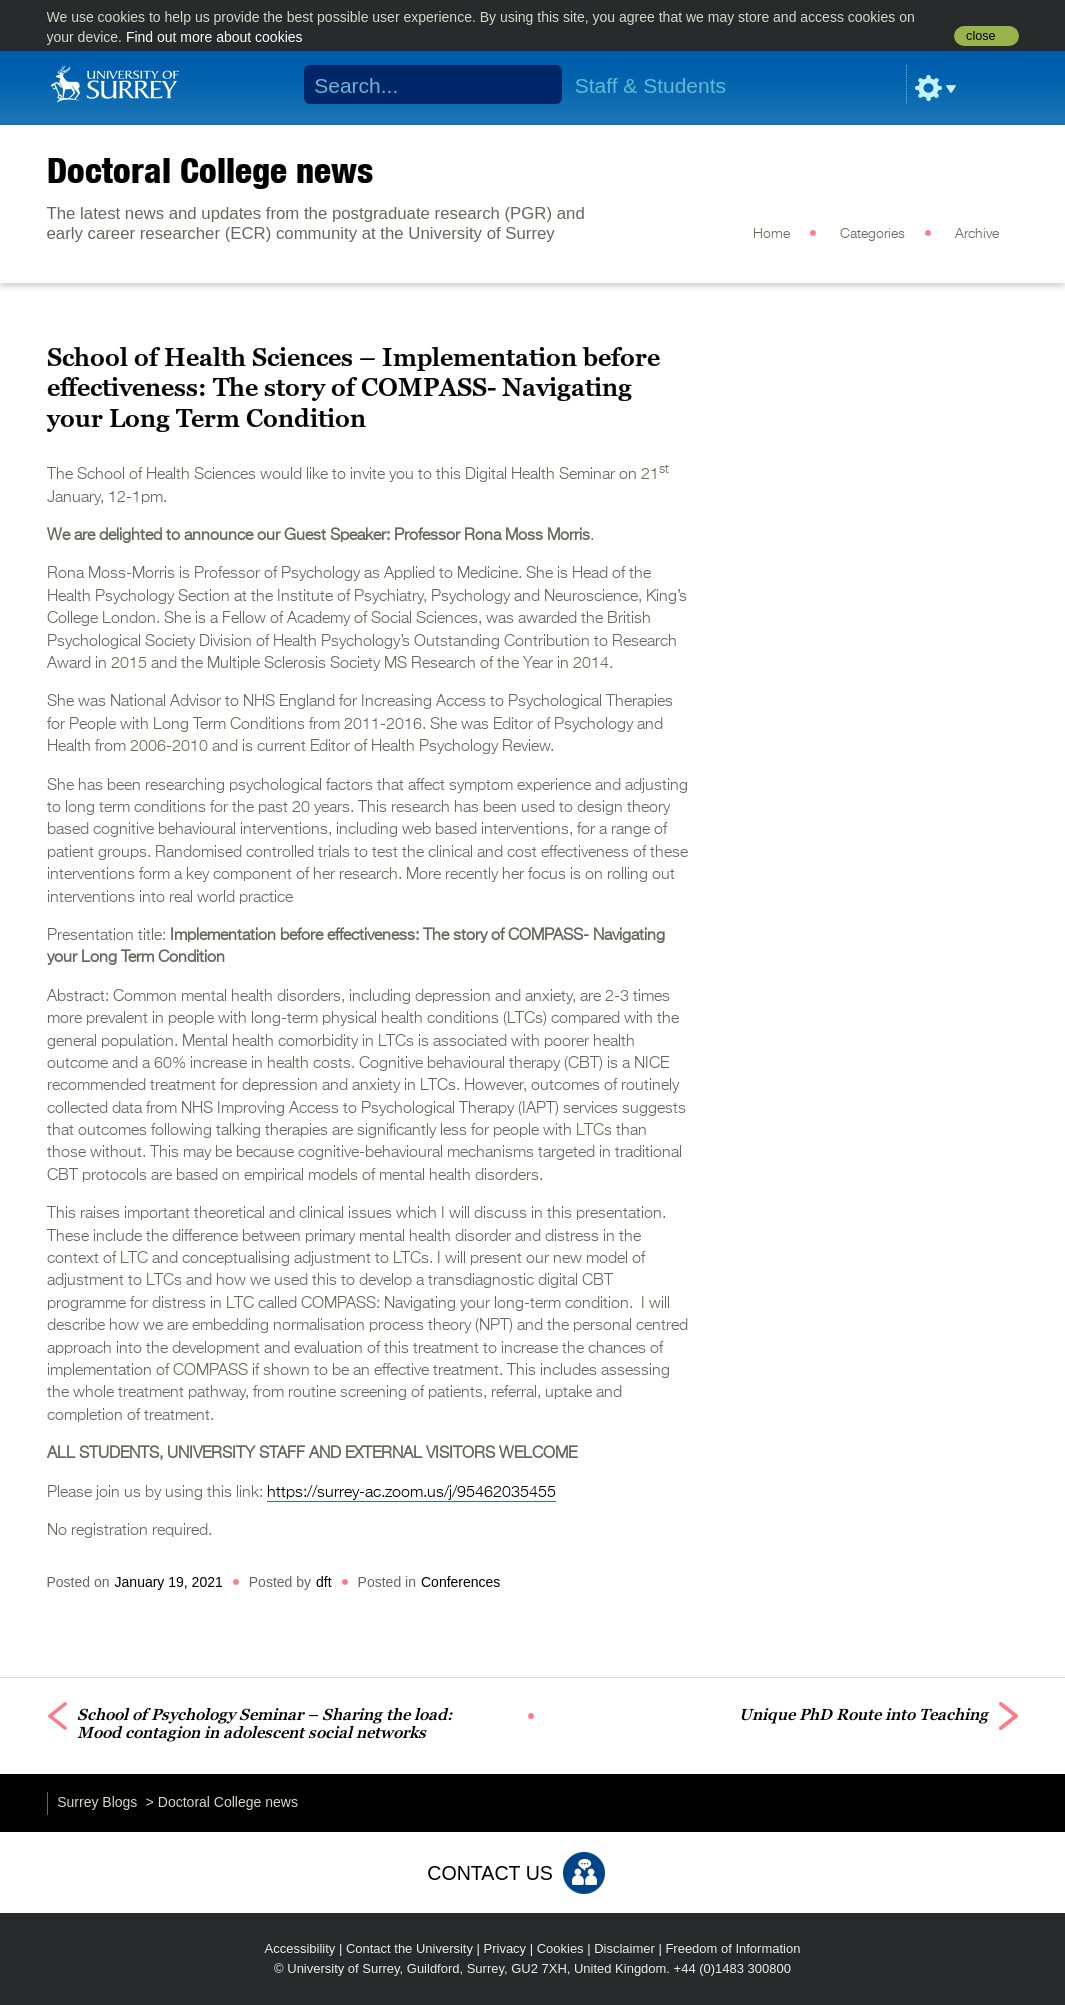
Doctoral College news (210, 170)
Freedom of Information (732, 1948)
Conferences (460, 1582)
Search (533, 85)
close (980, 36)
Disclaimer (624, 1948)
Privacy (505, 1948)
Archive (977, 234)
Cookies (560, 1948)
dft (324, 1582)
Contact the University (409, 1948)
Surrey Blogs (97, 1802)
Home (771, 234)
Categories (872, 234)
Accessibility (300, 1948)
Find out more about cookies (214, 37)
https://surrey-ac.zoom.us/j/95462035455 (411, 1493)
